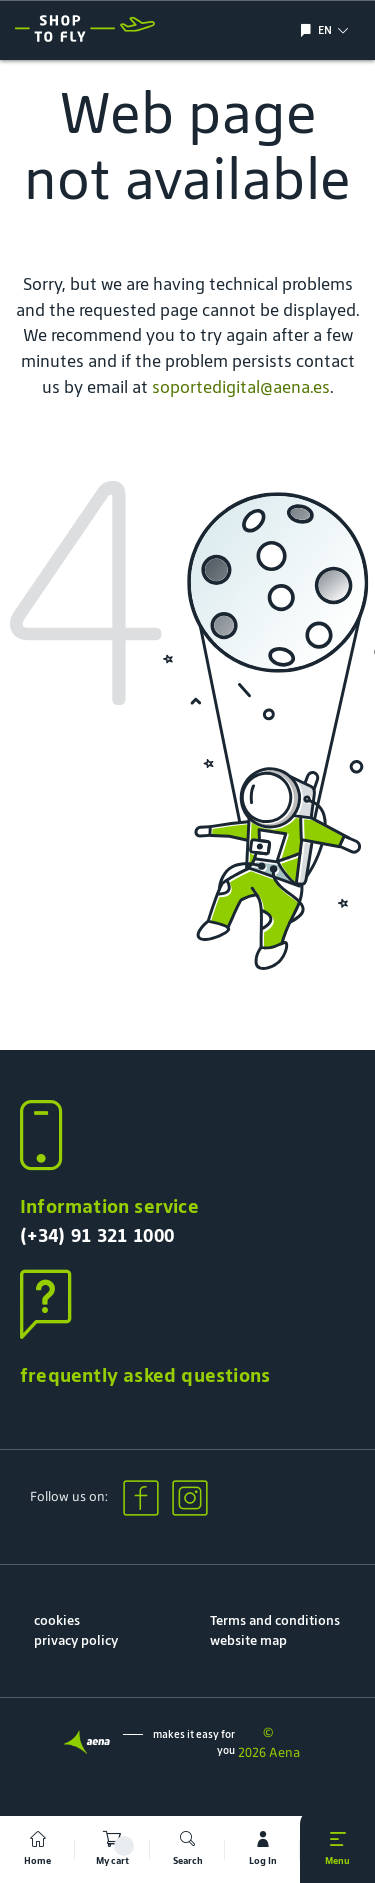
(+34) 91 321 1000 (97, 1235)
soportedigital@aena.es (241, 387)
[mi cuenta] (262, 1849)
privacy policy (76, 1640)
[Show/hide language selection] (308, 30)
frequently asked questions (145, 1375)
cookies (57, 1620)
